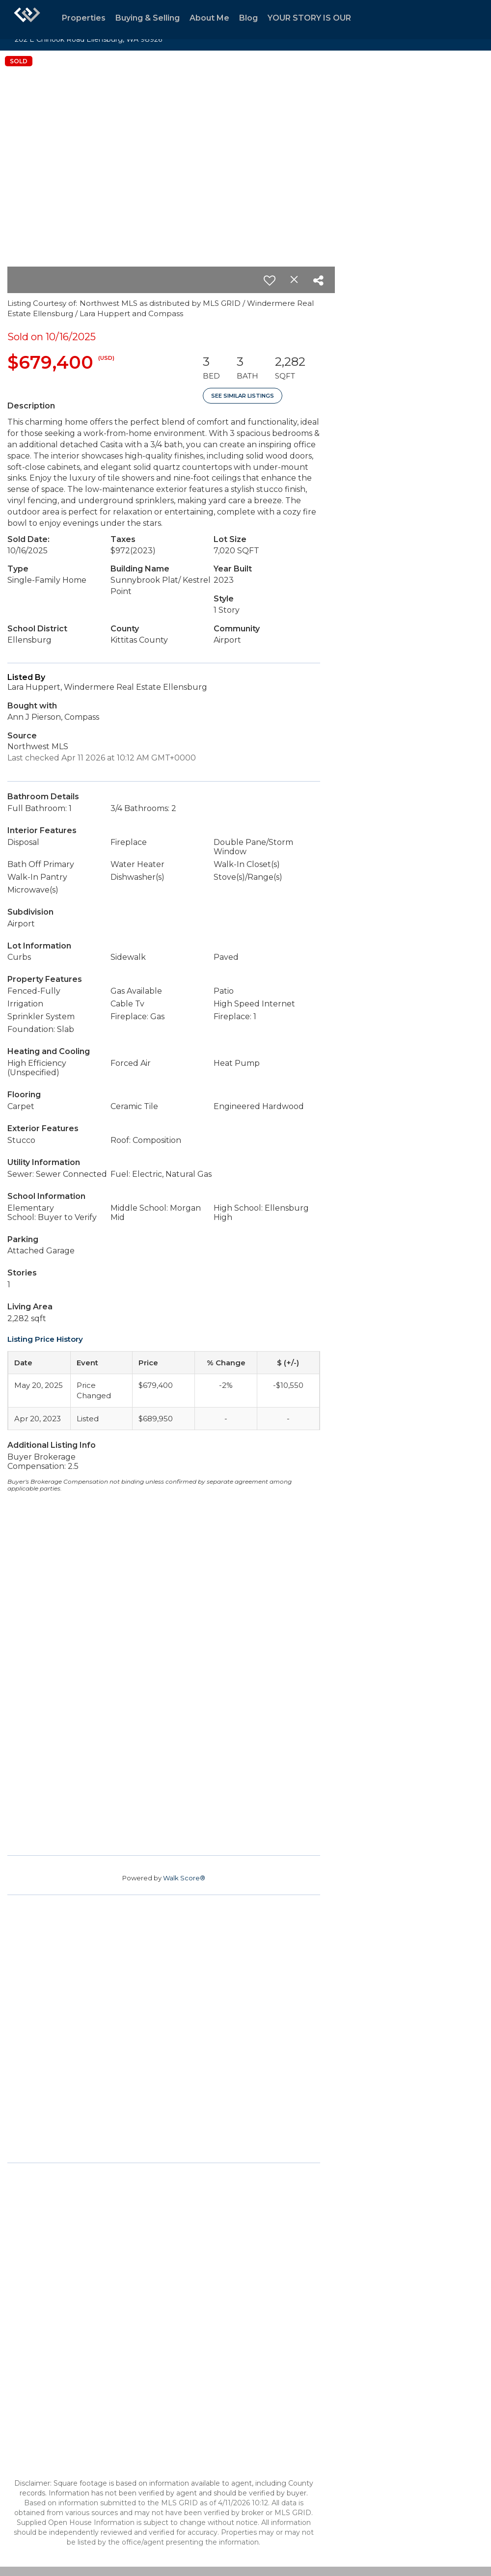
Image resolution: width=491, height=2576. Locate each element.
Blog (248, 18)
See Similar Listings (242, 395)
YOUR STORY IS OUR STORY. (325, 18)
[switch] (269, 280)
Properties (84, 18)
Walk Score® (184, 1878)
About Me (209, 18)
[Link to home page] (27, 19)
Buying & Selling (147, 18)
